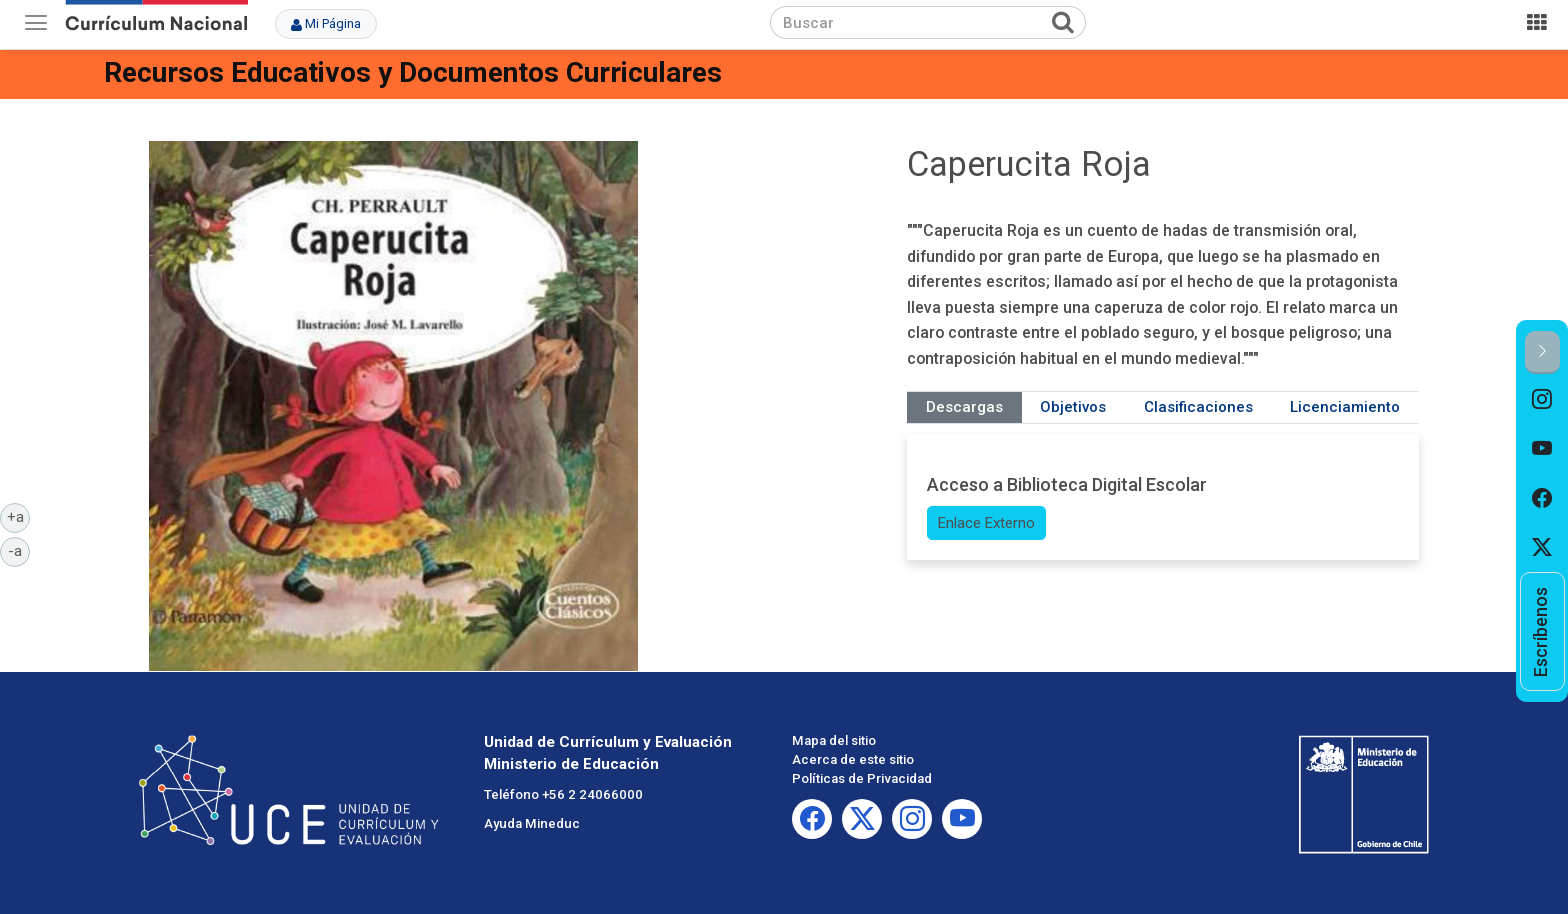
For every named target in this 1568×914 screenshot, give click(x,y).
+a (19, 516)
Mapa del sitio (834, 740)
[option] (1542, 399)
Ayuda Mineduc (532, 823)
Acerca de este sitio (853, 759)
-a (19, 550)
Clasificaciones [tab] (1198, 407)
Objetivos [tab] (1073, 407)
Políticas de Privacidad (862, 778)
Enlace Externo (986, 523)
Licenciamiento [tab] (1345, 407)
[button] (1542, 352)
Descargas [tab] (964, 407)
